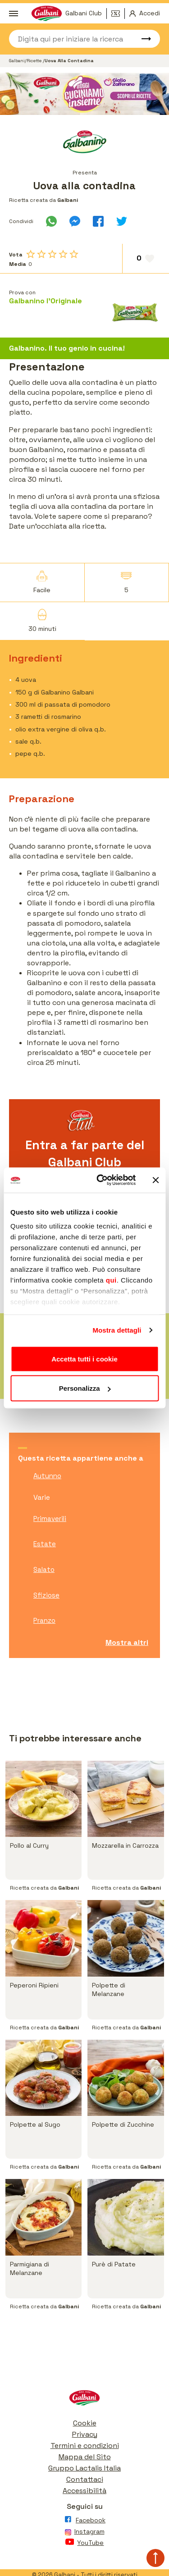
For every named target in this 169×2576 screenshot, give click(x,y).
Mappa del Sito (85, 2457)
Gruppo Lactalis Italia (84, 2468)
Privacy (84, 2434)
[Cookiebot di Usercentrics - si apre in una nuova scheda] (101, 1180)
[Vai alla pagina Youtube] (84, 2544)
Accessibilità (84, 2490)
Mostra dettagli (116, 1330)
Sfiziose (46, 1595)
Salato (44, 1569)
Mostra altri (126, 1642)
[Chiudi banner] (155, 1180)
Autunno (47, 1475)
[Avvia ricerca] (142, 39)
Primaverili (49, 1518)
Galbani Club (83, 13)
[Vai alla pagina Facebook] (84, 2521)
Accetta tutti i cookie (84, 1358)
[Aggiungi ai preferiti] (146, 259)
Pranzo (44, 1620)
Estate (44, 1543)
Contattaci (84, 2479)
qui (111, 1280)
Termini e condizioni (84, 2445)
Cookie (84, 2423)
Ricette (35, 61)
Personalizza (85, 1388)
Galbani (17, 61)
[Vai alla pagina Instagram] (84, 2533)
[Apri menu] (13, 13)
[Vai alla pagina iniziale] (84, 2400)
